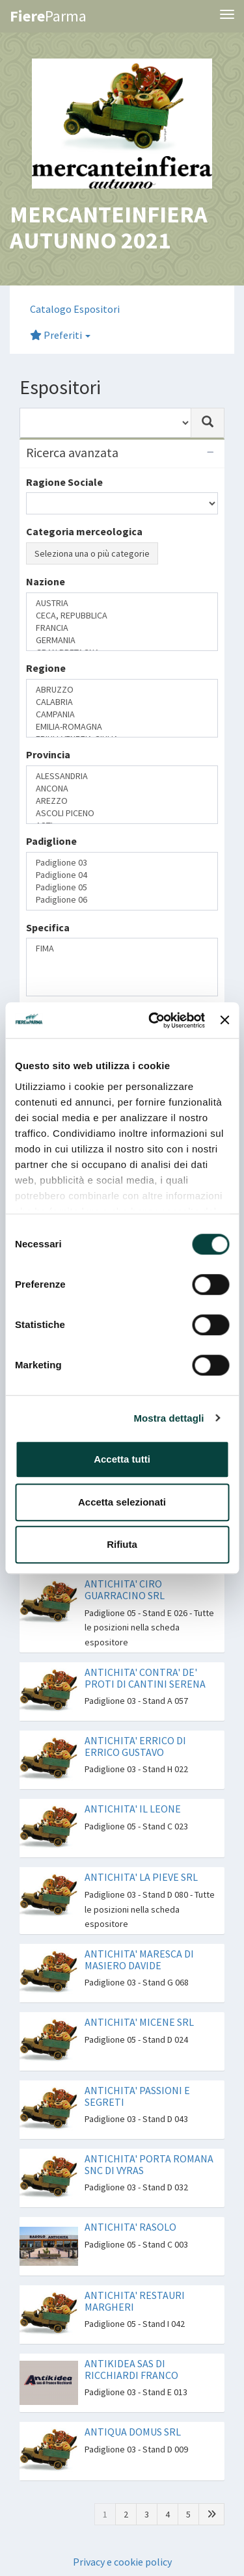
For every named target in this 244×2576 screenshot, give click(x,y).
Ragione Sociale (64, 481)
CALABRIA (122, 702)
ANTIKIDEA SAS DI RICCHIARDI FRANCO (131, 2369)
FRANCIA (122, 628)
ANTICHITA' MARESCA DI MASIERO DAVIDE (139, 1959)
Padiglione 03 (122, 862)
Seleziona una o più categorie (92, 553)
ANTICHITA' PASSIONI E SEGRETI (137, 2096)
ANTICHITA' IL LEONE (133, 1808)
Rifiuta (122, 1544)
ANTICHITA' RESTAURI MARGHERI (135, 2301)
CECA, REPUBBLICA (122, 615)
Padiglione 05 (122, 887)
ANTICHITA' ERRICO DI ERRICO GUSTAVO (135, 1746)
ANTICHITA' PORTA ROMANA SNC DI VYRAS (149, 2164)
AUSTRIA (122, 603)
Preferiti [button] (60, 334)
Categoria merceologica (84, 531)
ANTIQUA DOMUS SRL (133, 2431)
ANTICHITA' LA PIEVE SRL (141, 1876)
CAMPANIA (122, 714)
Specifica (48, 927)
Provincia (48, 754)
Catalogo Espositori (75, 308)
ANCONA (122, 788)
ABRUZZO (122, 690)
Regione (46, 667)
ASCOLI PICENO (122, 813)
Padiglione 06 (122, 900)
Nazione (45, 581)
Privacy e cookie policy (122, 2561)
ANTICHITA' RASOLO (130, 2226)
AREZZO (122, 801)
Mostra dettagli (168, 1418)
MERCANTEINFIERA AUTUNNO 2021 (109, 227)
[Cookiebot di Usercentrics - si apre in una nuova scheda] (153, 1020)
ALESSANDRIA (122, 776)
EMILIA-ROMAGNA (122, 727)
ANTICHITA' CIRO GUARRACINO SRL (125, 1589)
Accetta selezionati (122, 1501)
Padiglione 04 (122, 875)
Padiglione (51, 840)
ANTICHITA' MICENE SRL (139, 2021)
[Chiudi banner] (224, 1020)
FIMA (122, 948)
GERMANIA (122, 640)
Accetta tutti (122, 1459)
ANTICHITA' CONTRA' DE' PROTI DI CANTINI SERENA (145, 1678)
